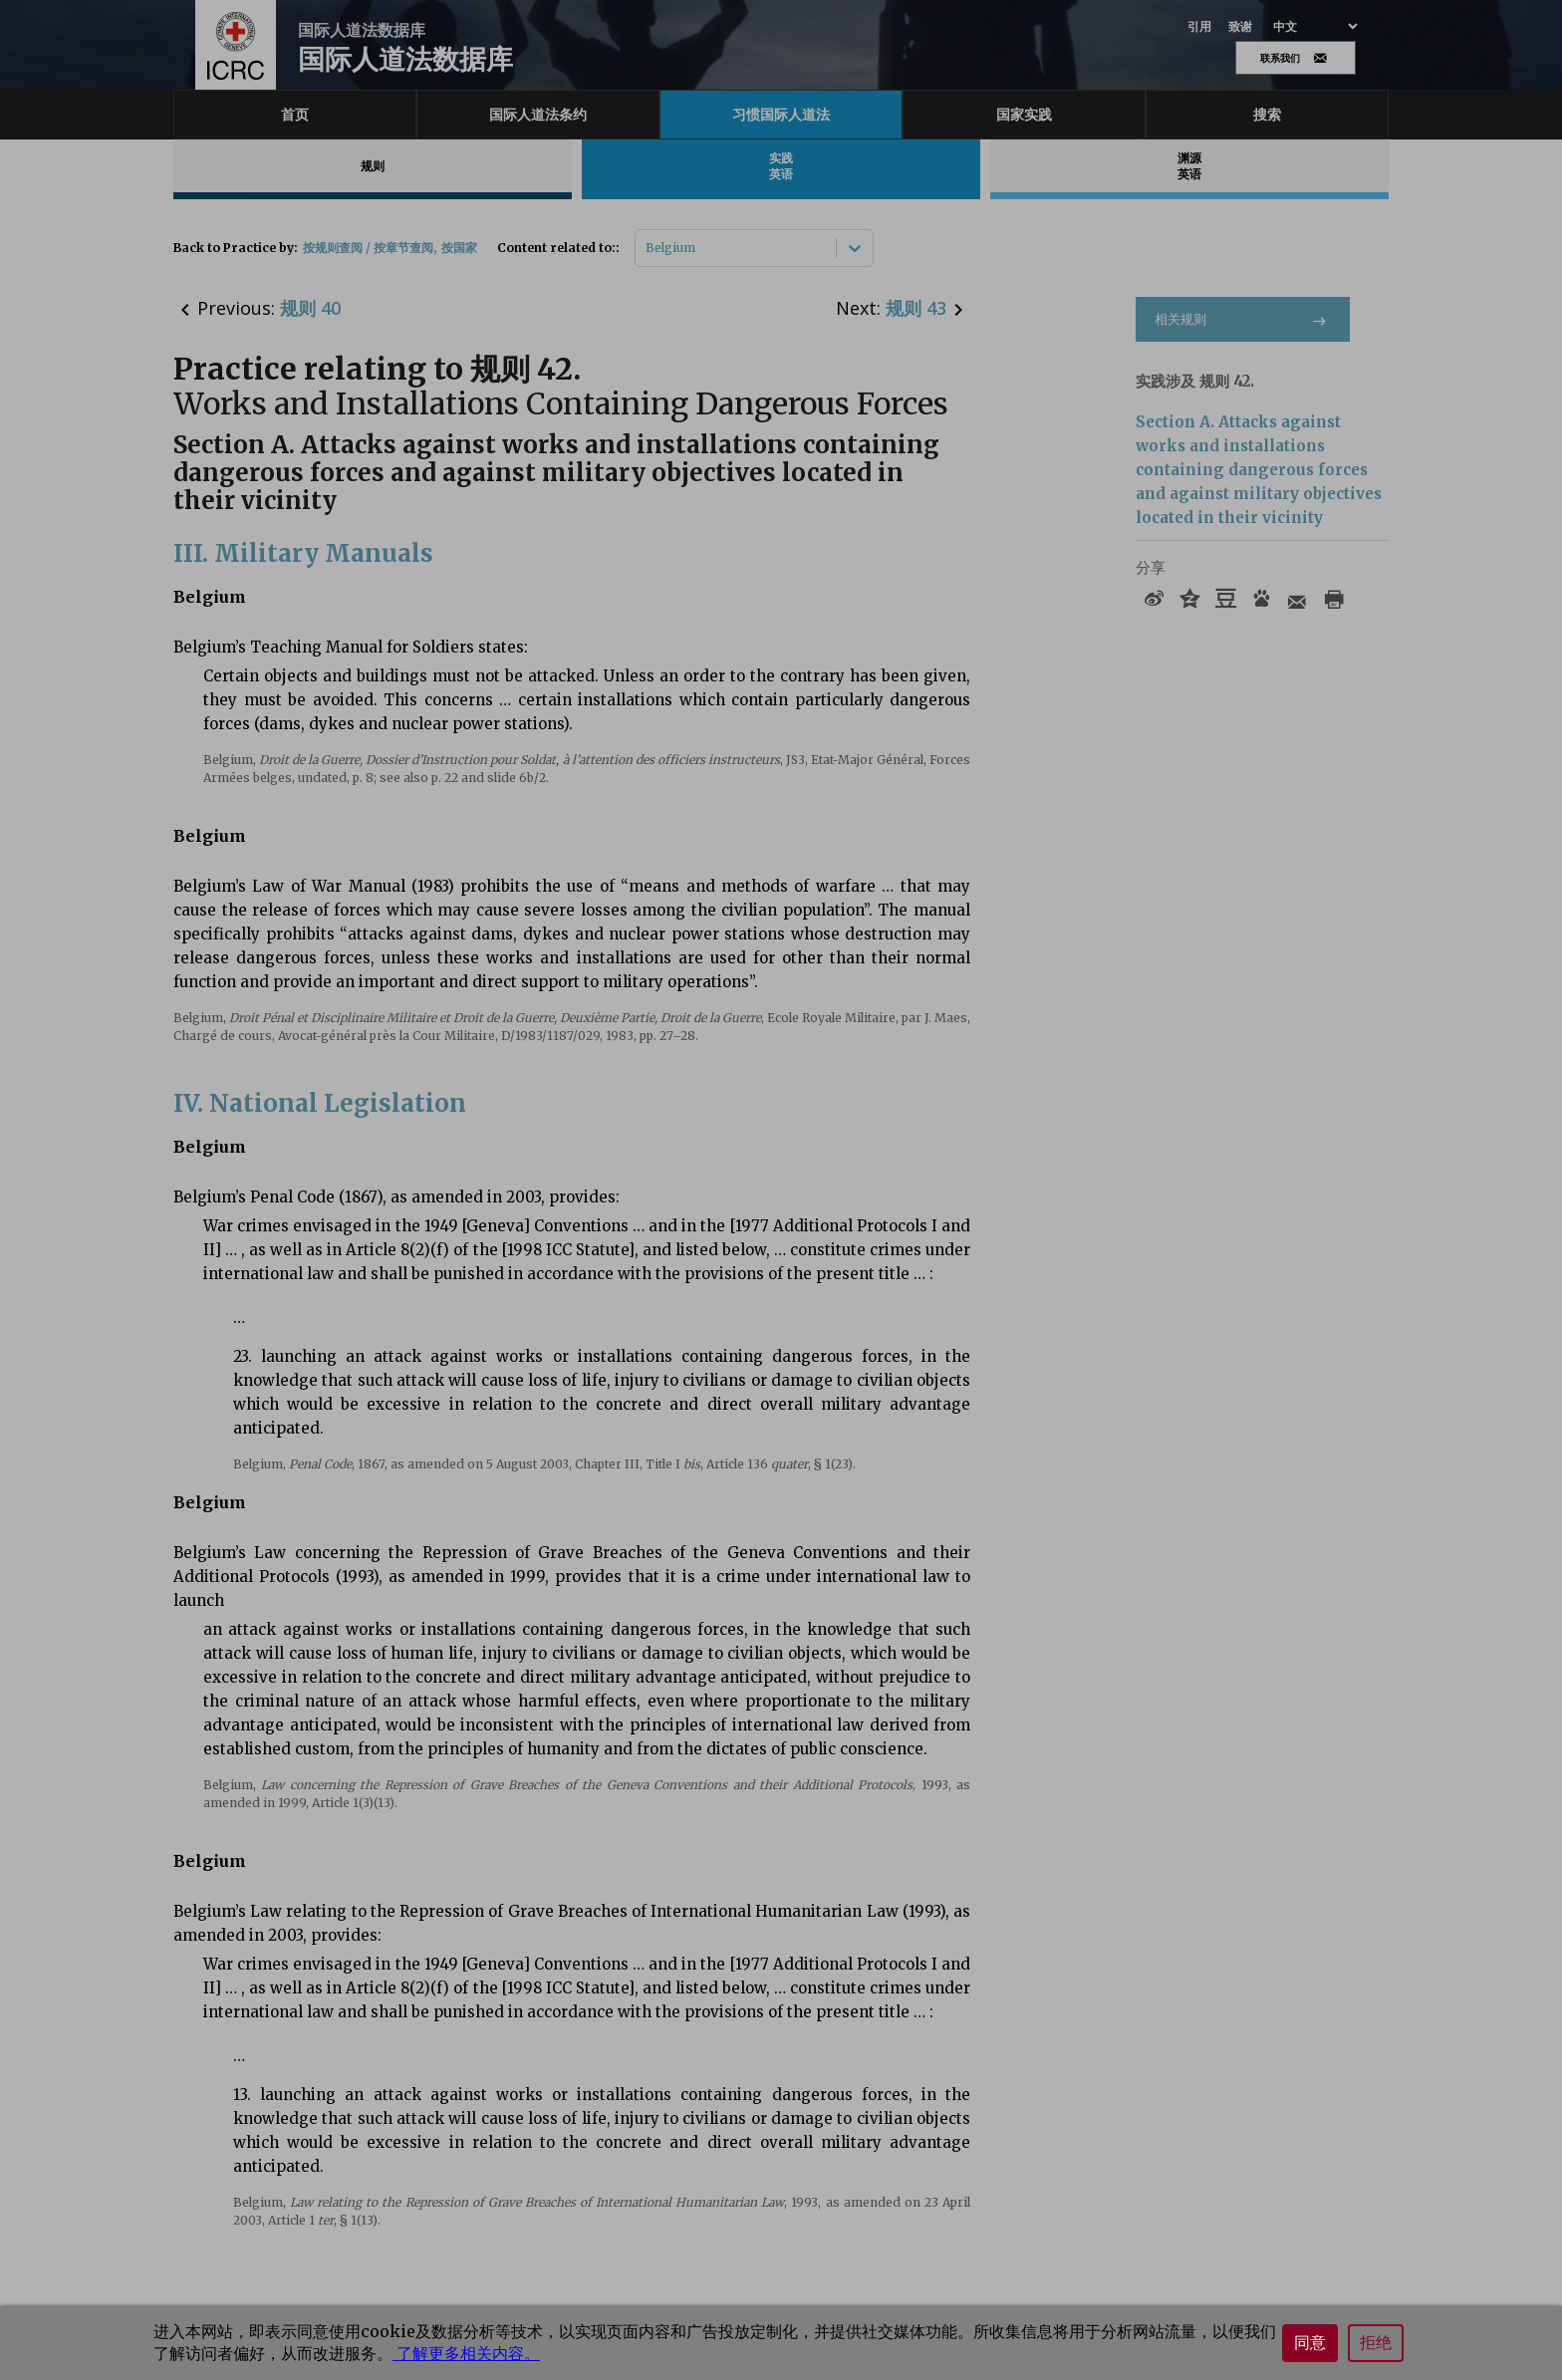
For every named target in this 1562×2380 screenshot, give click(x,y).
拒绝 (1376, 2342)
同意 (1310, 2342)
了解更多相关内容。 (466, 2353)
